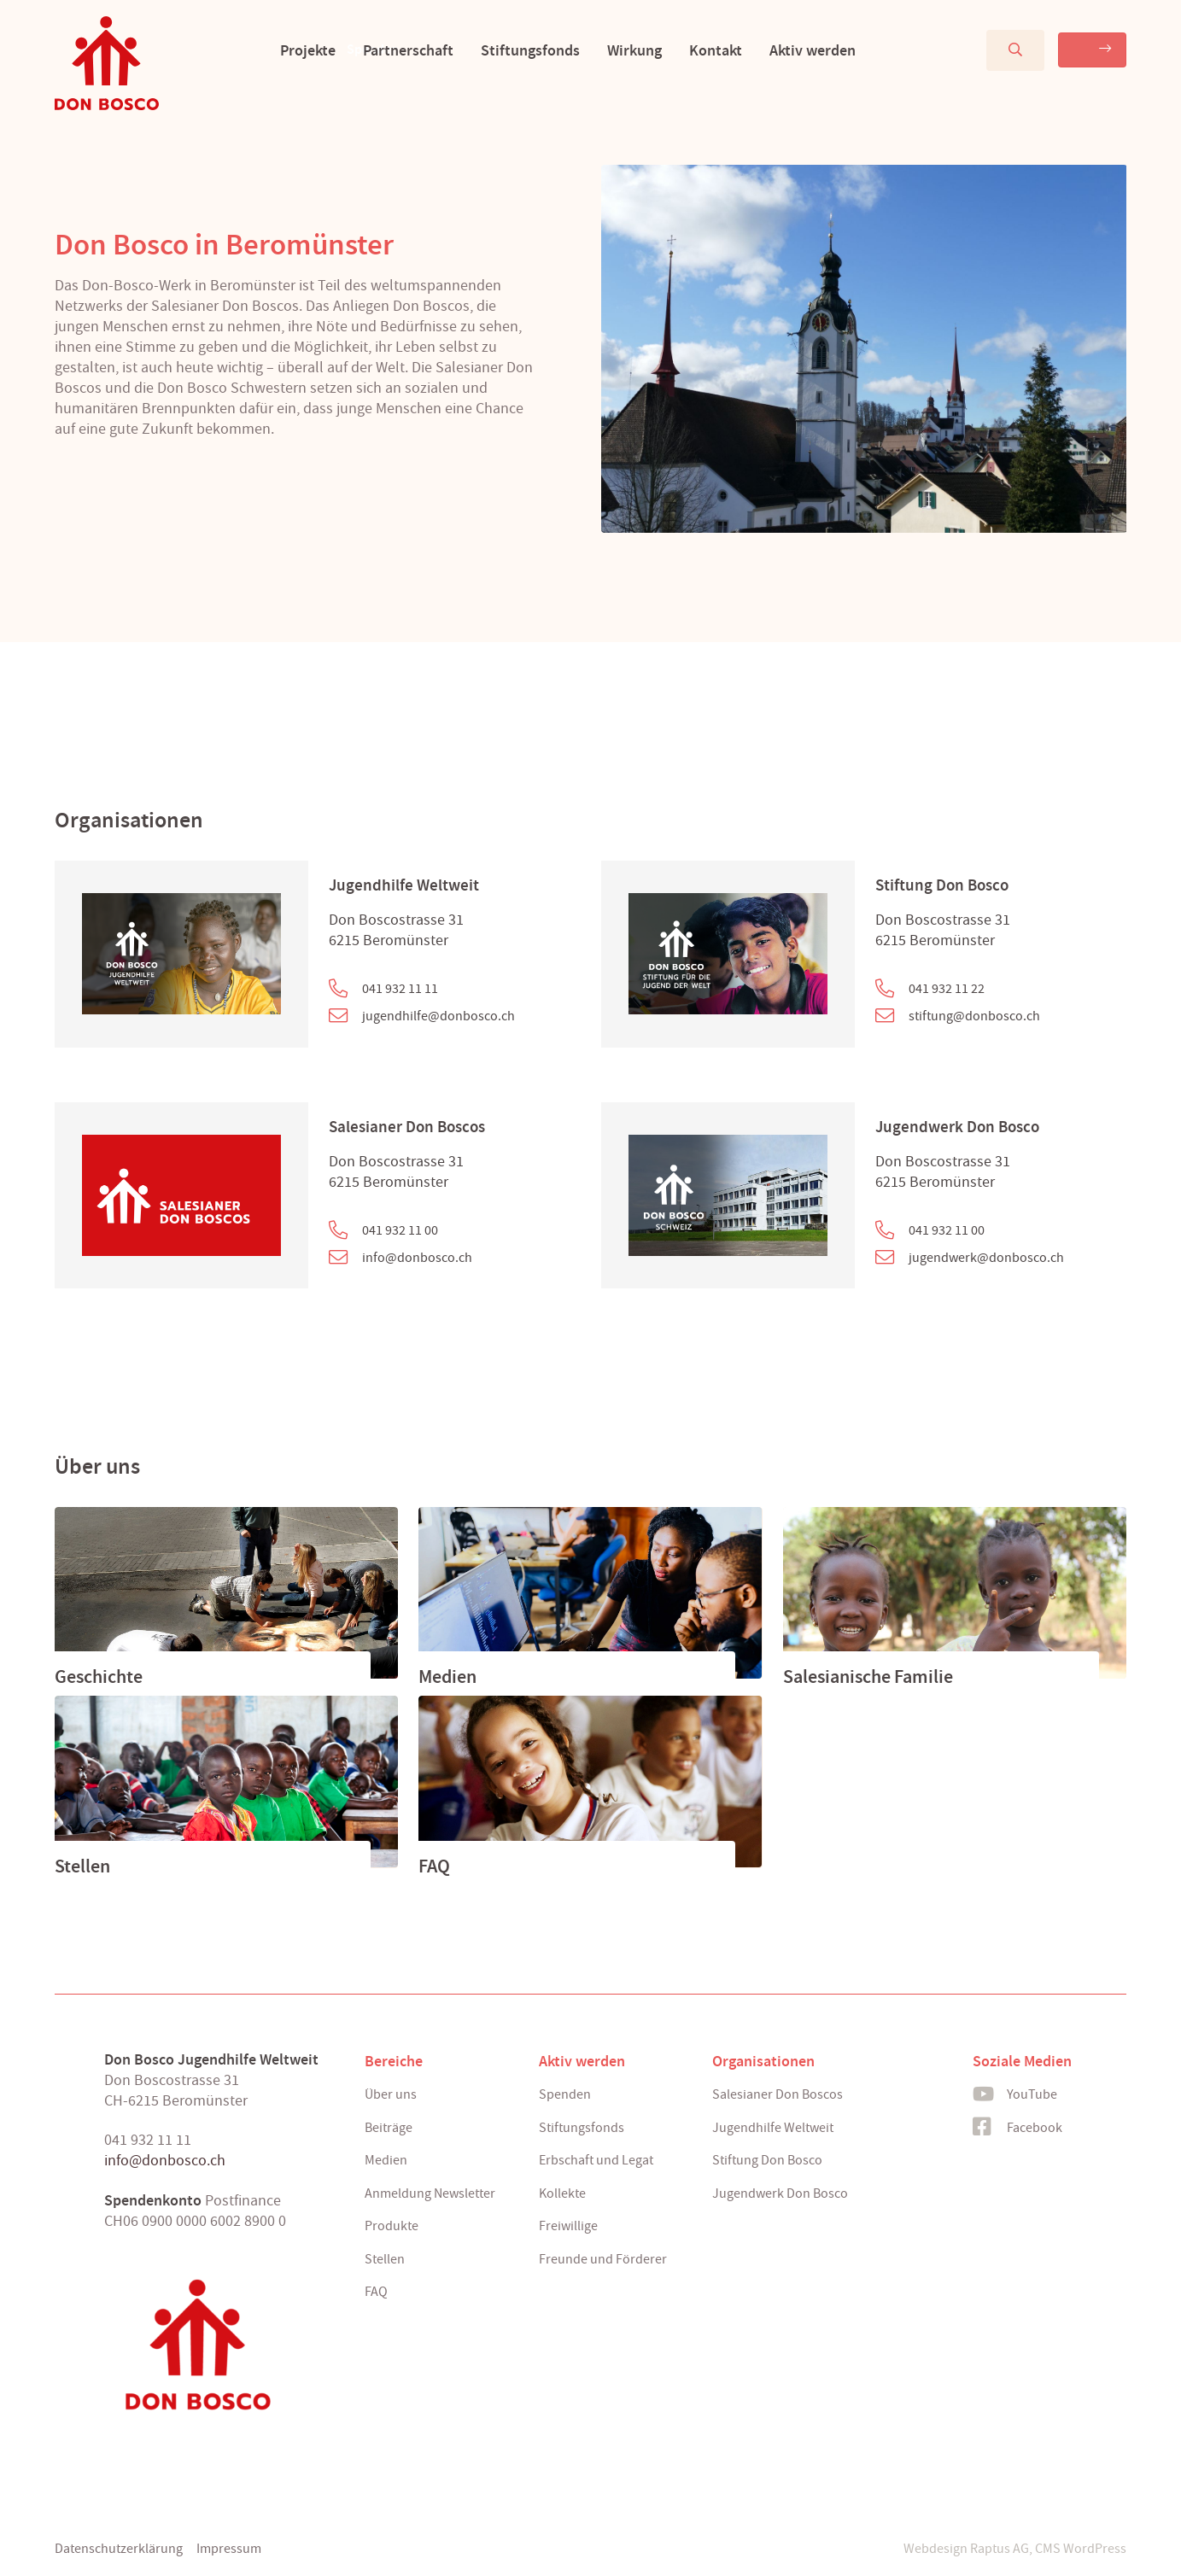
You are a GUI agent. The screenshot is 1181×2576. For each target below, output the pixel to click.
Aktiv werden (784, 50)
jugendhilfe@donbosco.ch (438, 1016)
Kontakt (687, 50)
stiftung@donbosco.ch (974, 1016)
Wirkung (606, 50)
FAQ (434, 1866)
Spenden (1044, 49)
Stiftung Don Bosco (942, 885)
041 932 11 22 (947, 988)
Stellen (82, 1866)
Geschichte (99, 1677)
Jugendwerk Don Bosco (957, 1126)
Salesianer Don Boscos (407, 1126)
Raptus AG (999, 2548)
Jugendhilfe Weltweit (404, 885)
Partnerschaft (380, 50)
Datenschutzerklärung (119, 2548)
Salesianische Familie (868, 1677)
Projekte (279, 50)
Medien (447, 1677)
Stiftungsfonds (502, 50)
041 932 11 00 (400, 1230)
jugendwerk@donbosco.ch (986, 1257)
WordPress (1094, 2548)
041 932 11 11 (400, 988)
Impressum (228, 2548)
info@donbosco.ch (417, 1257)
